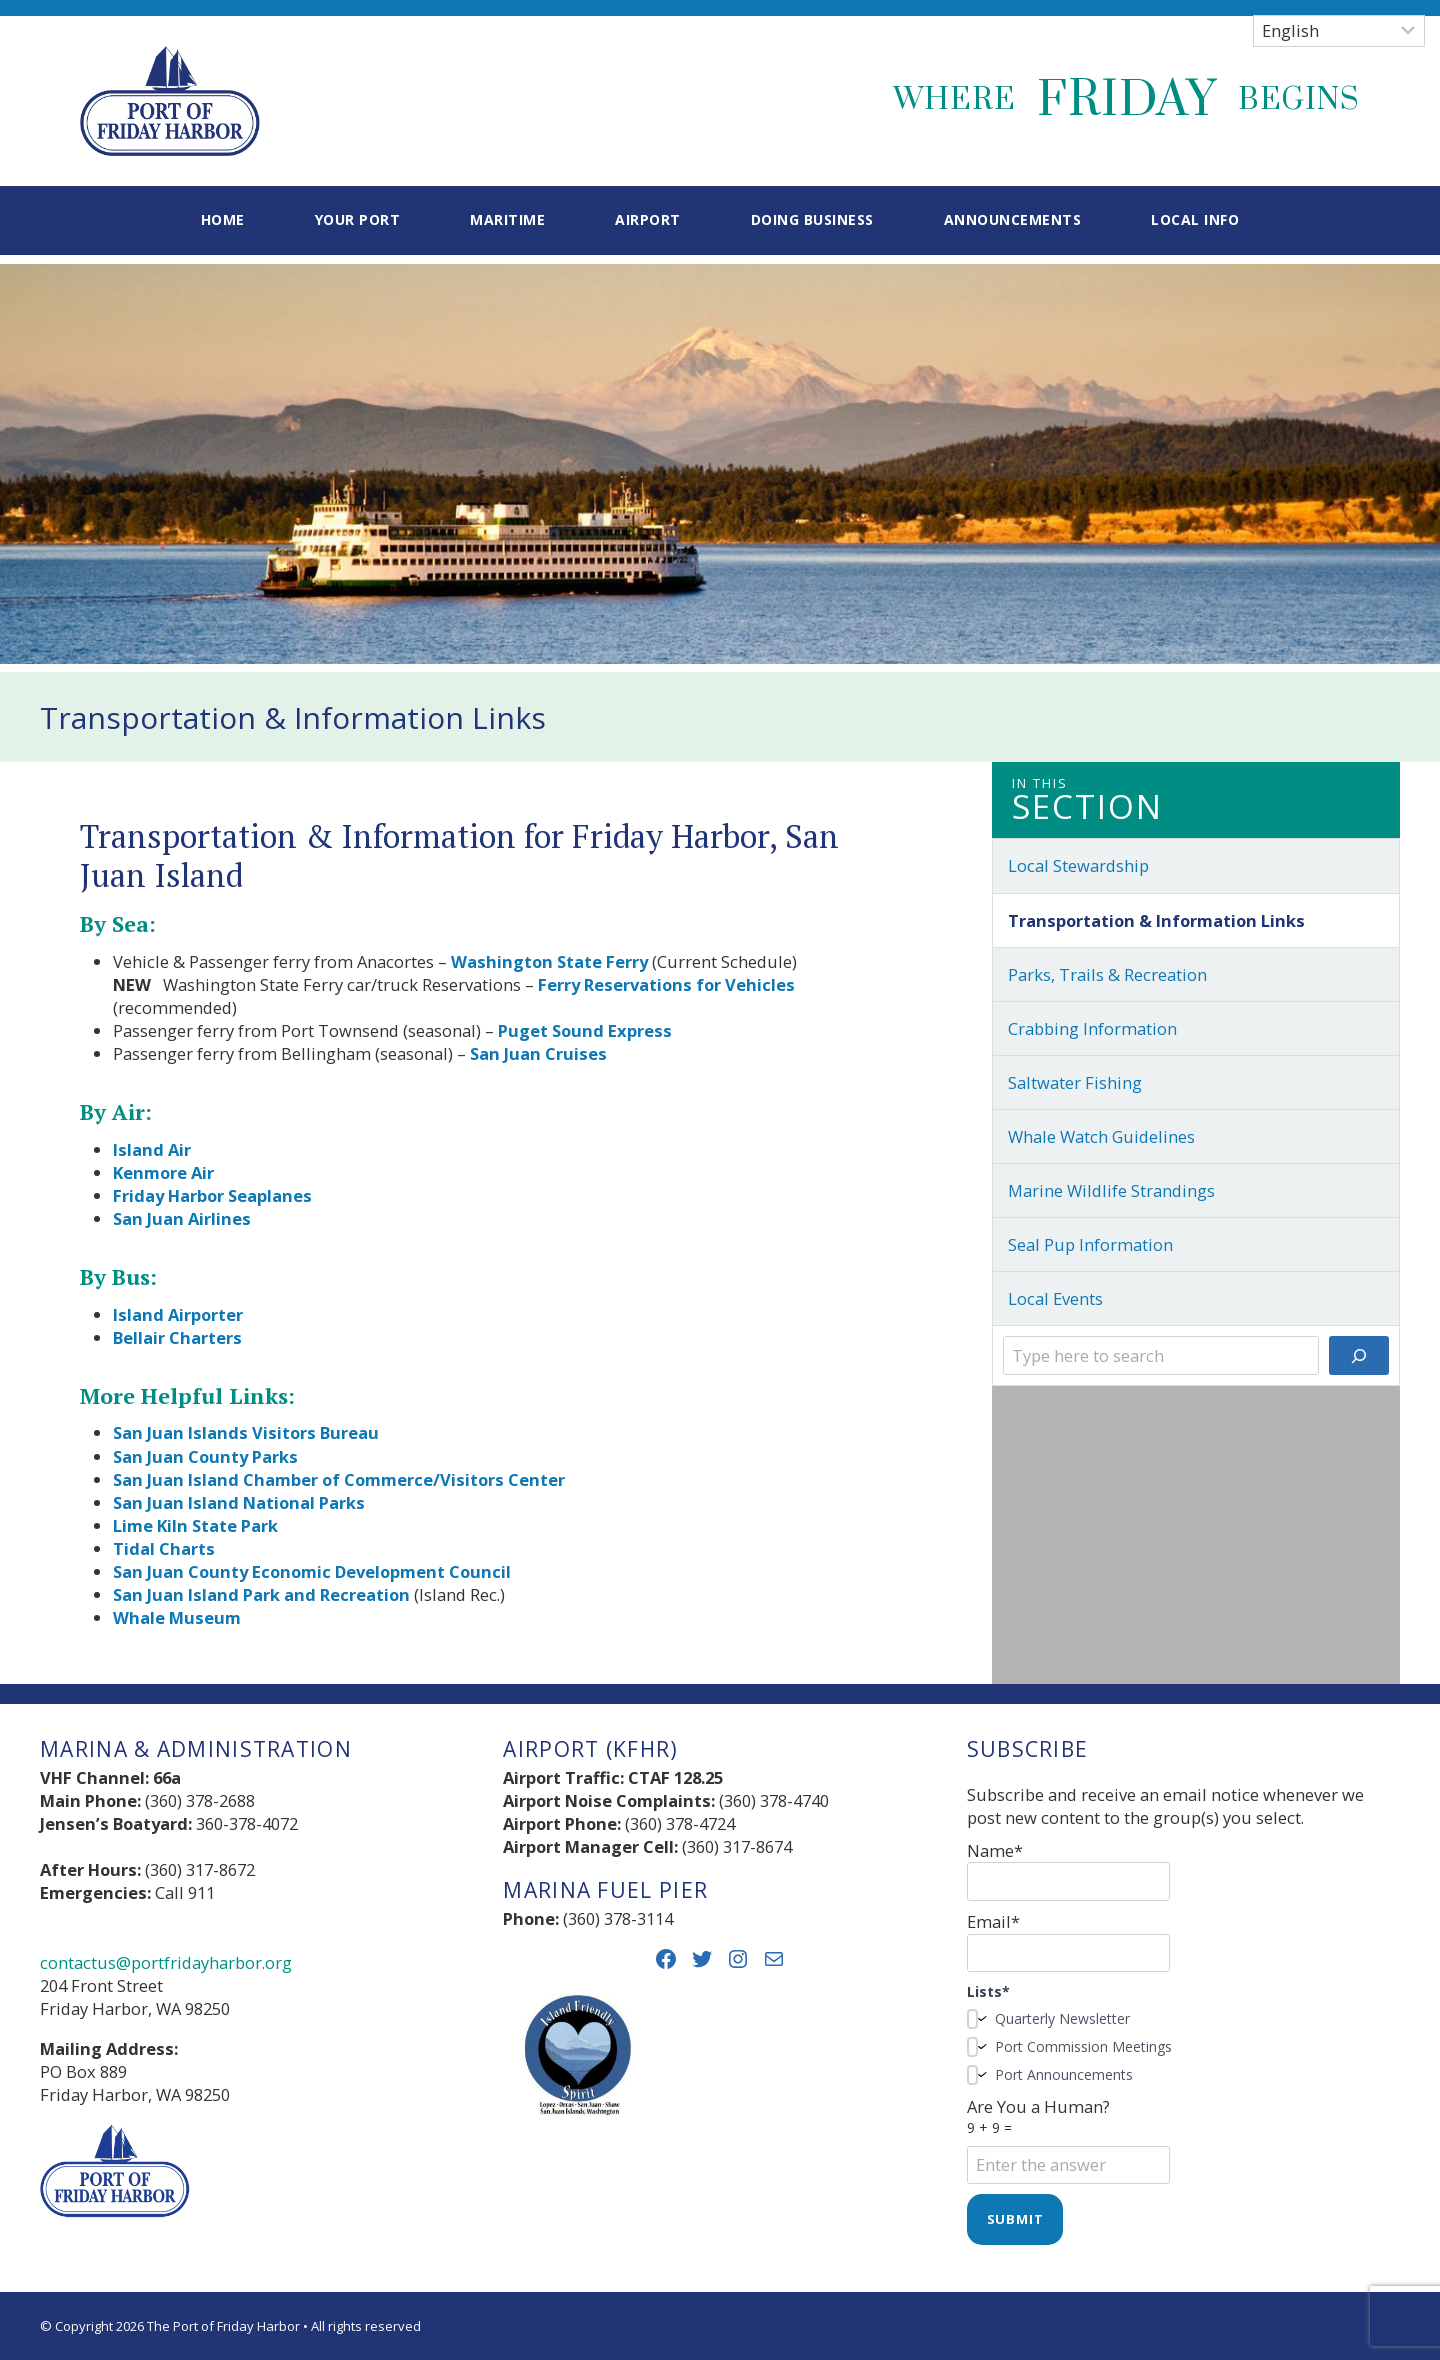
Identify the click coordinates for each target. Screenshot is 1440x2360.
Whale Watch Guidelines (1101, 1136)
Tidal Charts (164, 1548)
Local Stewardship (1078, 865)
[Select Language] (1339, 31)
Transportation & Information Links (1156, 920)
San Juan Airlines (182, 1218)
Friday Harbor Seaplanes (212, 1195)
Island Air (152, 1149)
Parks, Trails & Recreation (1107, 974)
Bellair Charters (177, 1337)
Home (223, 219)
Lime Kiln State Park (195, 1525)
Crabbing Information (1092, 1028)
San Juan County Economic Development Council (312, 1571)
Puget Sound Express (585, 1030)
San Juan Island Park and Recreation (261, 1594)
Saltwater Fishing (1075, 1082)
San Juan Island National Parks (239, 1502)
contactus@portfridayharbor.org (166, 1962)
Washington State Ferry (549, 961)
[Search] (1359, 1355)
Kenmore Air (163, 1172)
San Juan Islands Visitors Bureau (246, 1432)
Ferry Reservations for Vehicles (666, 984)
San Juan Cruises (538, 1053)
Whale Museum (177, 1617)
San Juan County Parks (205, 1456)
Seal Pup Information (1090, 1244)
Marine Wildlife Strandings (1111, 1190)
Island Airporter (178, 1314)
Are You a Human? (1183, 2135)
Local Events (1055, 1298)
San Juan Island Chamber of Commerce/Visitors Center (339, 1479)
